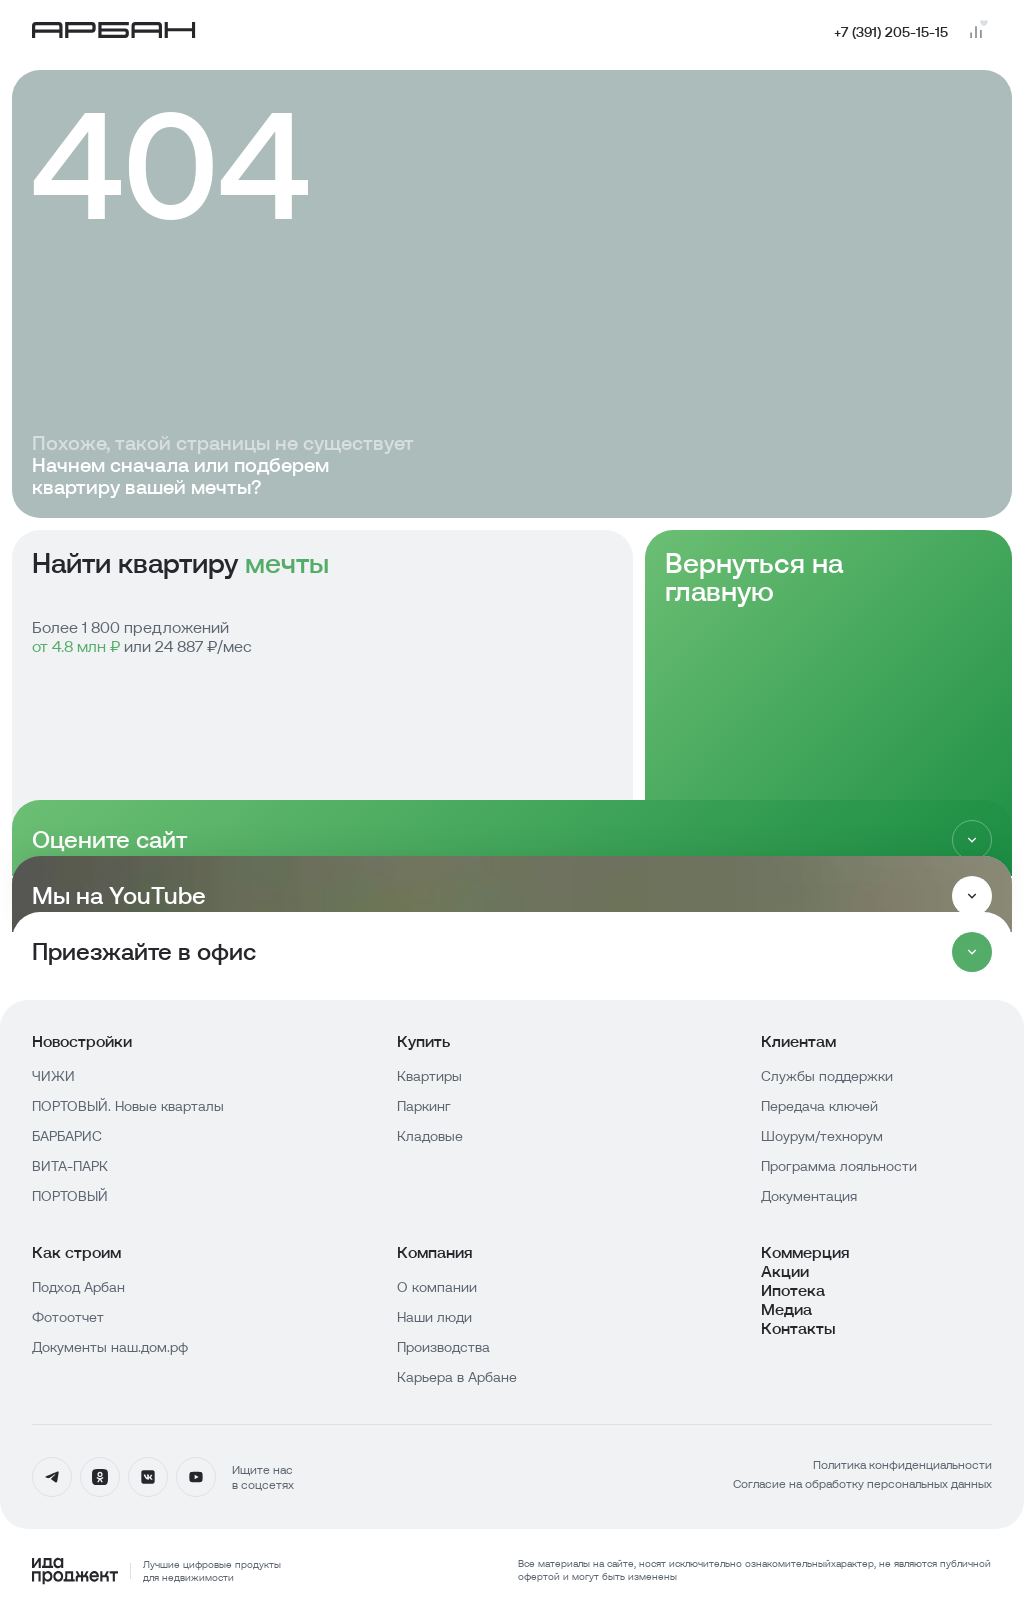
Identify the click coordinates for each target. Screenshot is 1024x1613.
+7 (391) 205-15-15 (891, 32)
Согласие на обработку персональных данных (862, 1483)
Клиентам (798, 1041)
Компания (435, 1252)
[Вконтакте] (148, 1477)
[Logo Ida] (156, 1571)
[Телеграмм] (52, 1477)
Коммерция (805, 1252)
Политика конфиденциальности (902, 1464)
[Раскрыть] (972, 896)
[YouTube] (196, 1477)
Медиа (786, 1309)
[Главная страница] (114, 32)
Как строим (76, 1252)
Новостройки (82, 1041)
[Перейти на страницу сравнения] (976, 32)
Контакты (798, 1328)
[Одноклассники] (100, 1477)
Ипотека (793, 1290)
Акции (785, 1271)
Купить (423, 1041)
